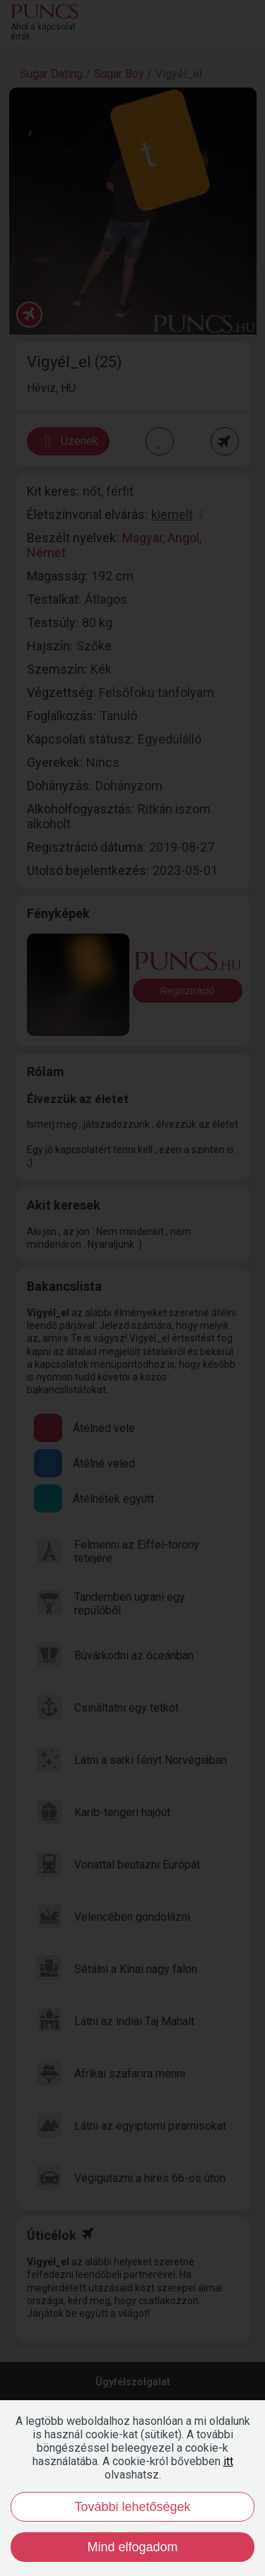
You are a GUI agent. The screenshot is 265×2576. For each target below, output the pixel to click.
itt (228, 2461)
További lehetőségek (132, 2507)
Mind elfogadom (132, 2547)
